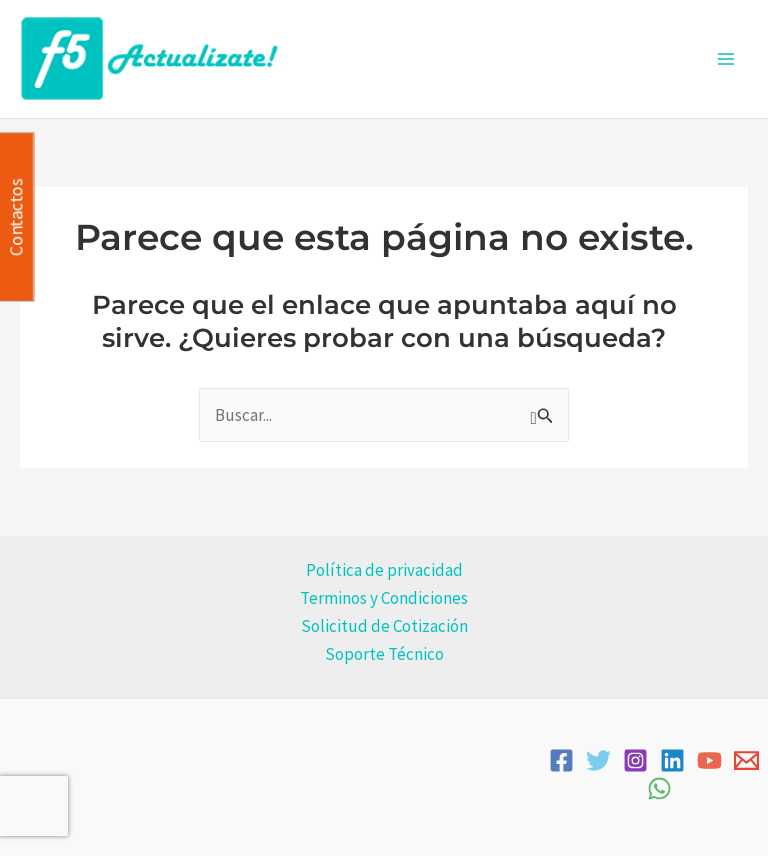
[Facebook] (561, 760)
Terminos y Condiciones (384, 598)
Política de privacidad (384, 570)
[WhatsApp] (659, 788)
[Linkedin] (672, 760)
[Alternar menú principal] (726, 59)
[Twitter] (598, 760)
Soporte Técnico (384, 654)
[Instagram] (635, 760)
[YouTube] (709, 760)
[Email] (746, 760)
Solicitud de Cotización (384, 626)
